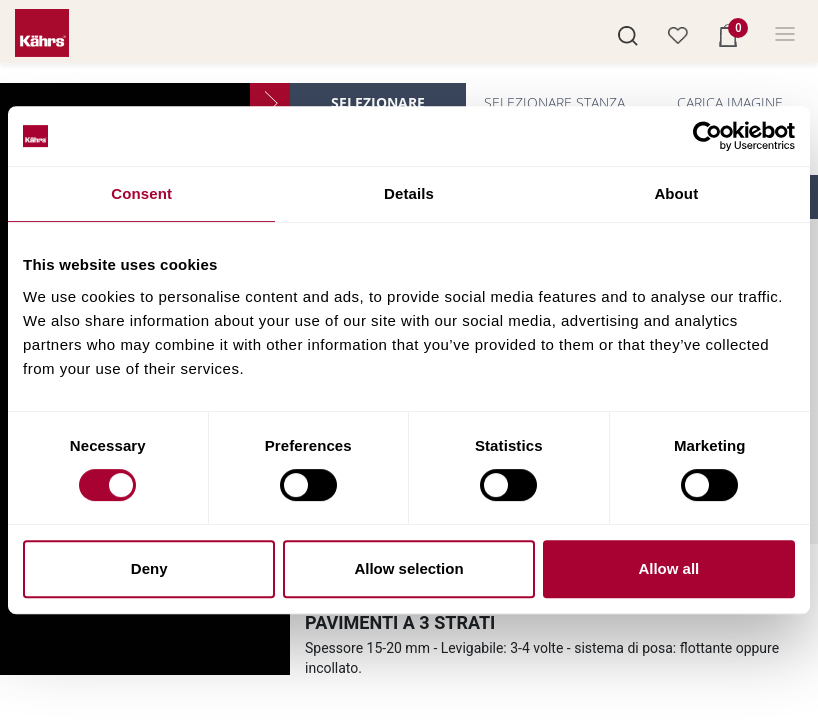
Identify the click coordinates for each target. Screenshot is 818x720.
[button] (628, 34)
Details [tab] (409, 193)
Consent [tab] (141, 193)
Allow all (668, 568)
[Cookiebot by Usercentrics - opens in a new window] (707, 136)
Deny (149, 568)
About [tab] (676, 193)
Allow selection (408, 568)
